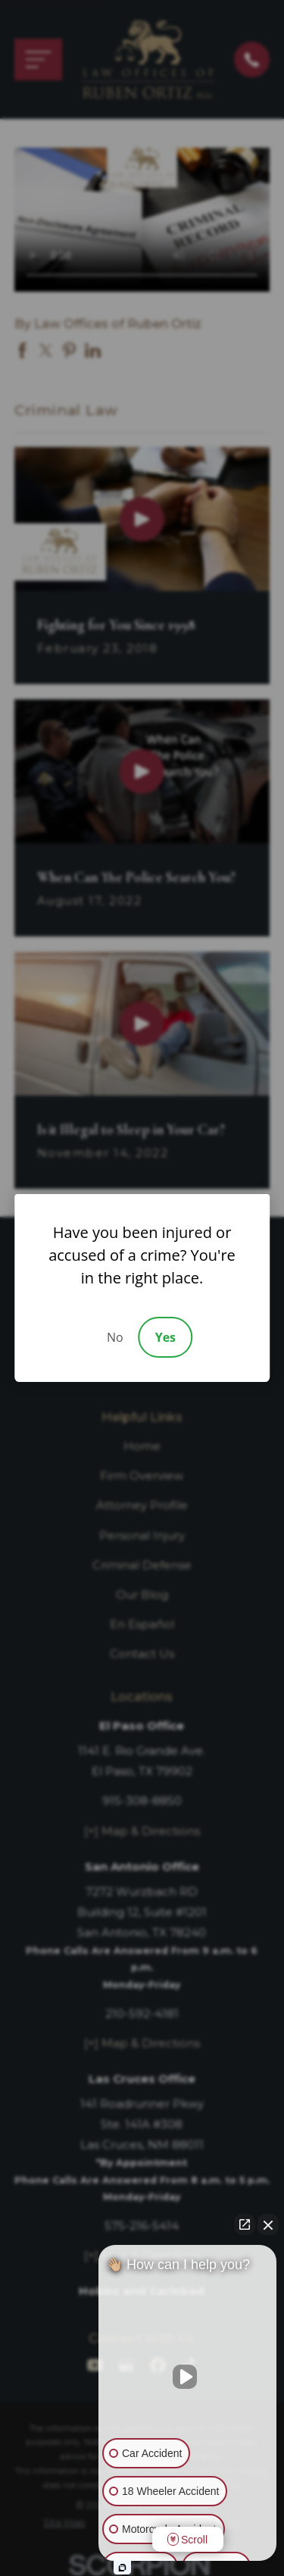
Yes (165, 1337)
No (115, 1337)
